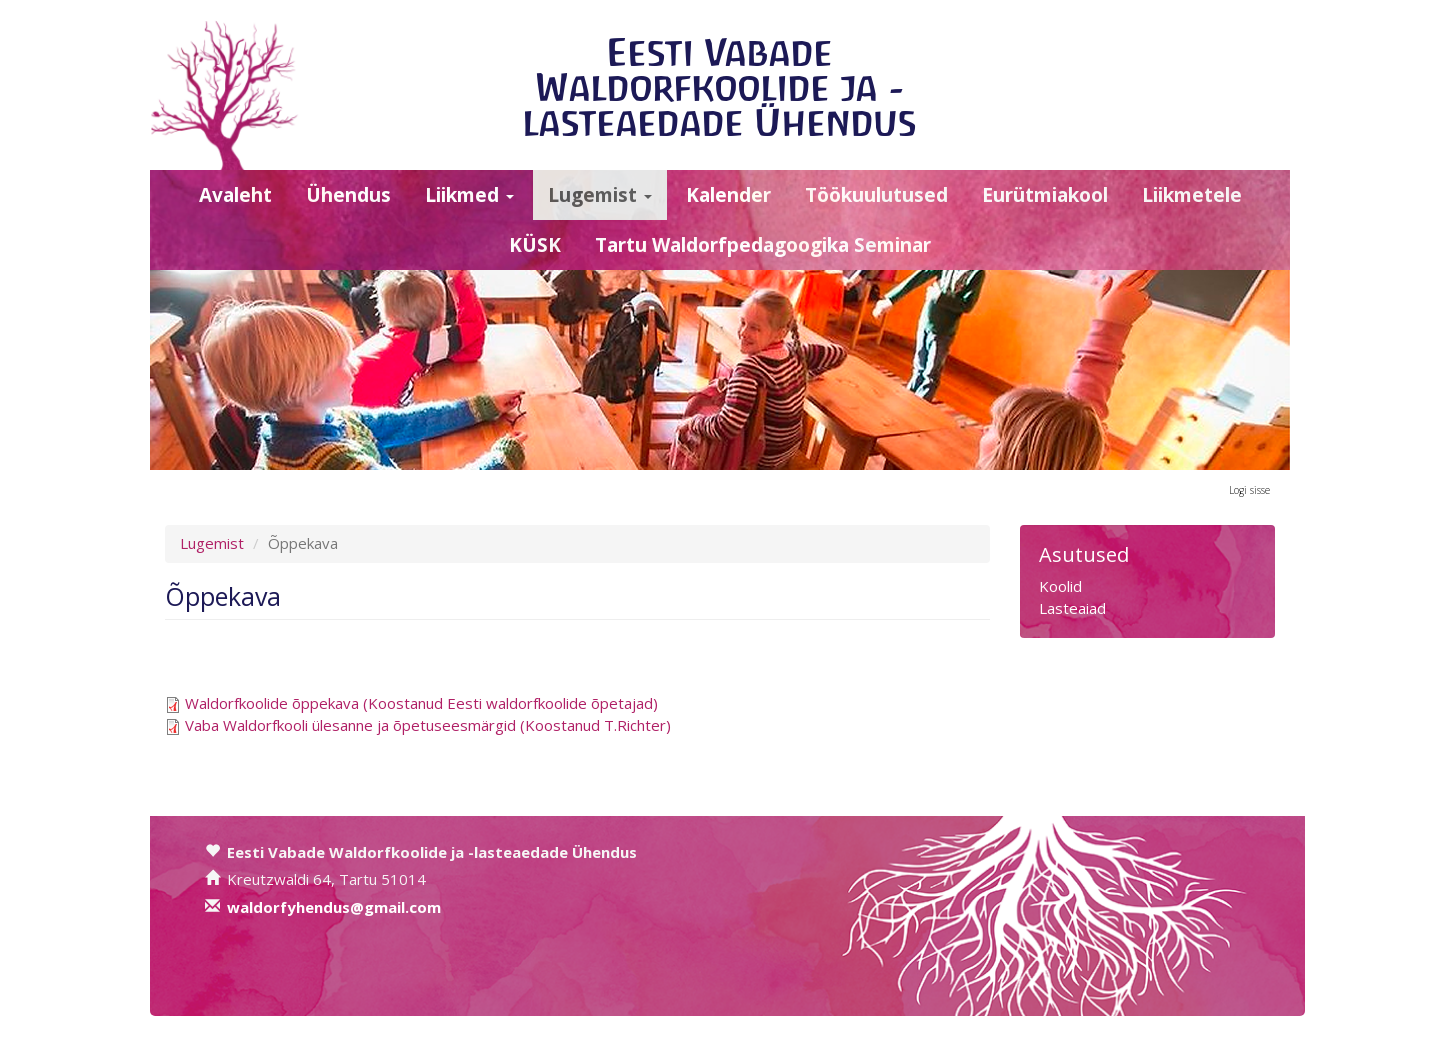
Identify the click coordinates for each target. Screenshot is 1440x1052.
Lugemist (600, 195)
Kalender (728, 195)
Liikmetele (1192, 195)
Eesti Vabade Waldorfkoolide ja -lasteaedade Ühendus (720, 87)
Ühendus (348, 195)
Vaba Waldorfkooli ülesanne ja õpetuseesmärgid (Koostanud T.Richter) (428, 725)
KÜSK (535, 245)
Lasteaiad (1072, 608)
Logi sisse (1249, 490)
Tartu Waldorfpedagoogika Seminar (763, 245)
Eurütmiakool (1045, 195)
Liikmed (469, 195)
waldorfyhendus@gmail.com (334, 907)
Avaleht (235, 195)
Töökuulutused (876, 195)
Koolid (1060, 586)
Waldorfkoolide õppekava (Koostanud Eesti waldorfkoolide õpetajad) (421, 703)
